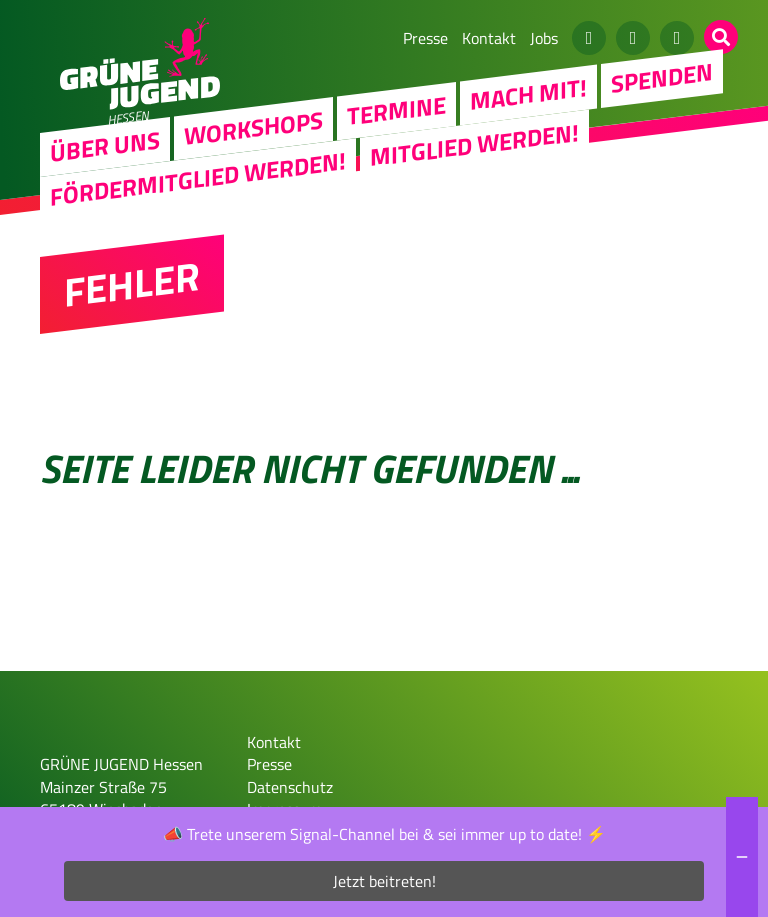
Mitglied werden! (474, 144)
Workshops (253, 127)
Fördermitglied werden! (198, 178)
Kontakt (489, 38)
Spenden (662, 77)
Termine (396, 110)
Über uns (105, 146)
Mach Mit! (528, 94)
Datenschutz (290, 787)
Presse (425, 38)
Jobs (544, 38)
